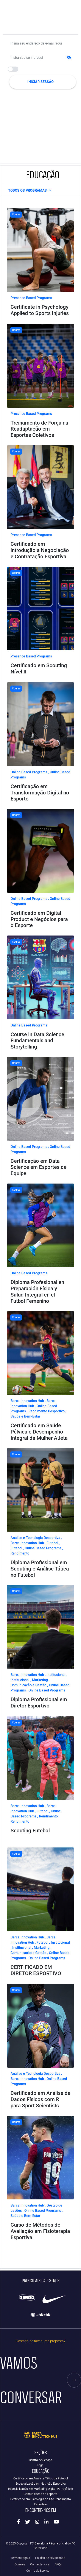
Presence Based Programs (31, 298)
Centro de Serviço (40, 2460)
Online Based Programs (29, 772)
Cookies (19, 2564)
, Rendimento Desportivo (46, 1411)
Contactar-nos (40, 2564)
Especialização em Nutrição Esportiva (41, 2483)
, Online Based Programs (42, 1548)
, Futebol (51, 1543)
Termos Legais (20, 2558)
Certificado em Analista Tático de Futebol (40, 2478)
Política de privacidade (50, 2558)
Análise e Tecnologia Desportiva (35, 1538)
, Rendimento (47, 1816)
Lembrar (25, 69)
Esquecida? (65, 69)
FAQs (58, 2564)
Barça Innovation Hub (27, 1401)
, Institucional (55, 1675)
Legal (40, 2465)
